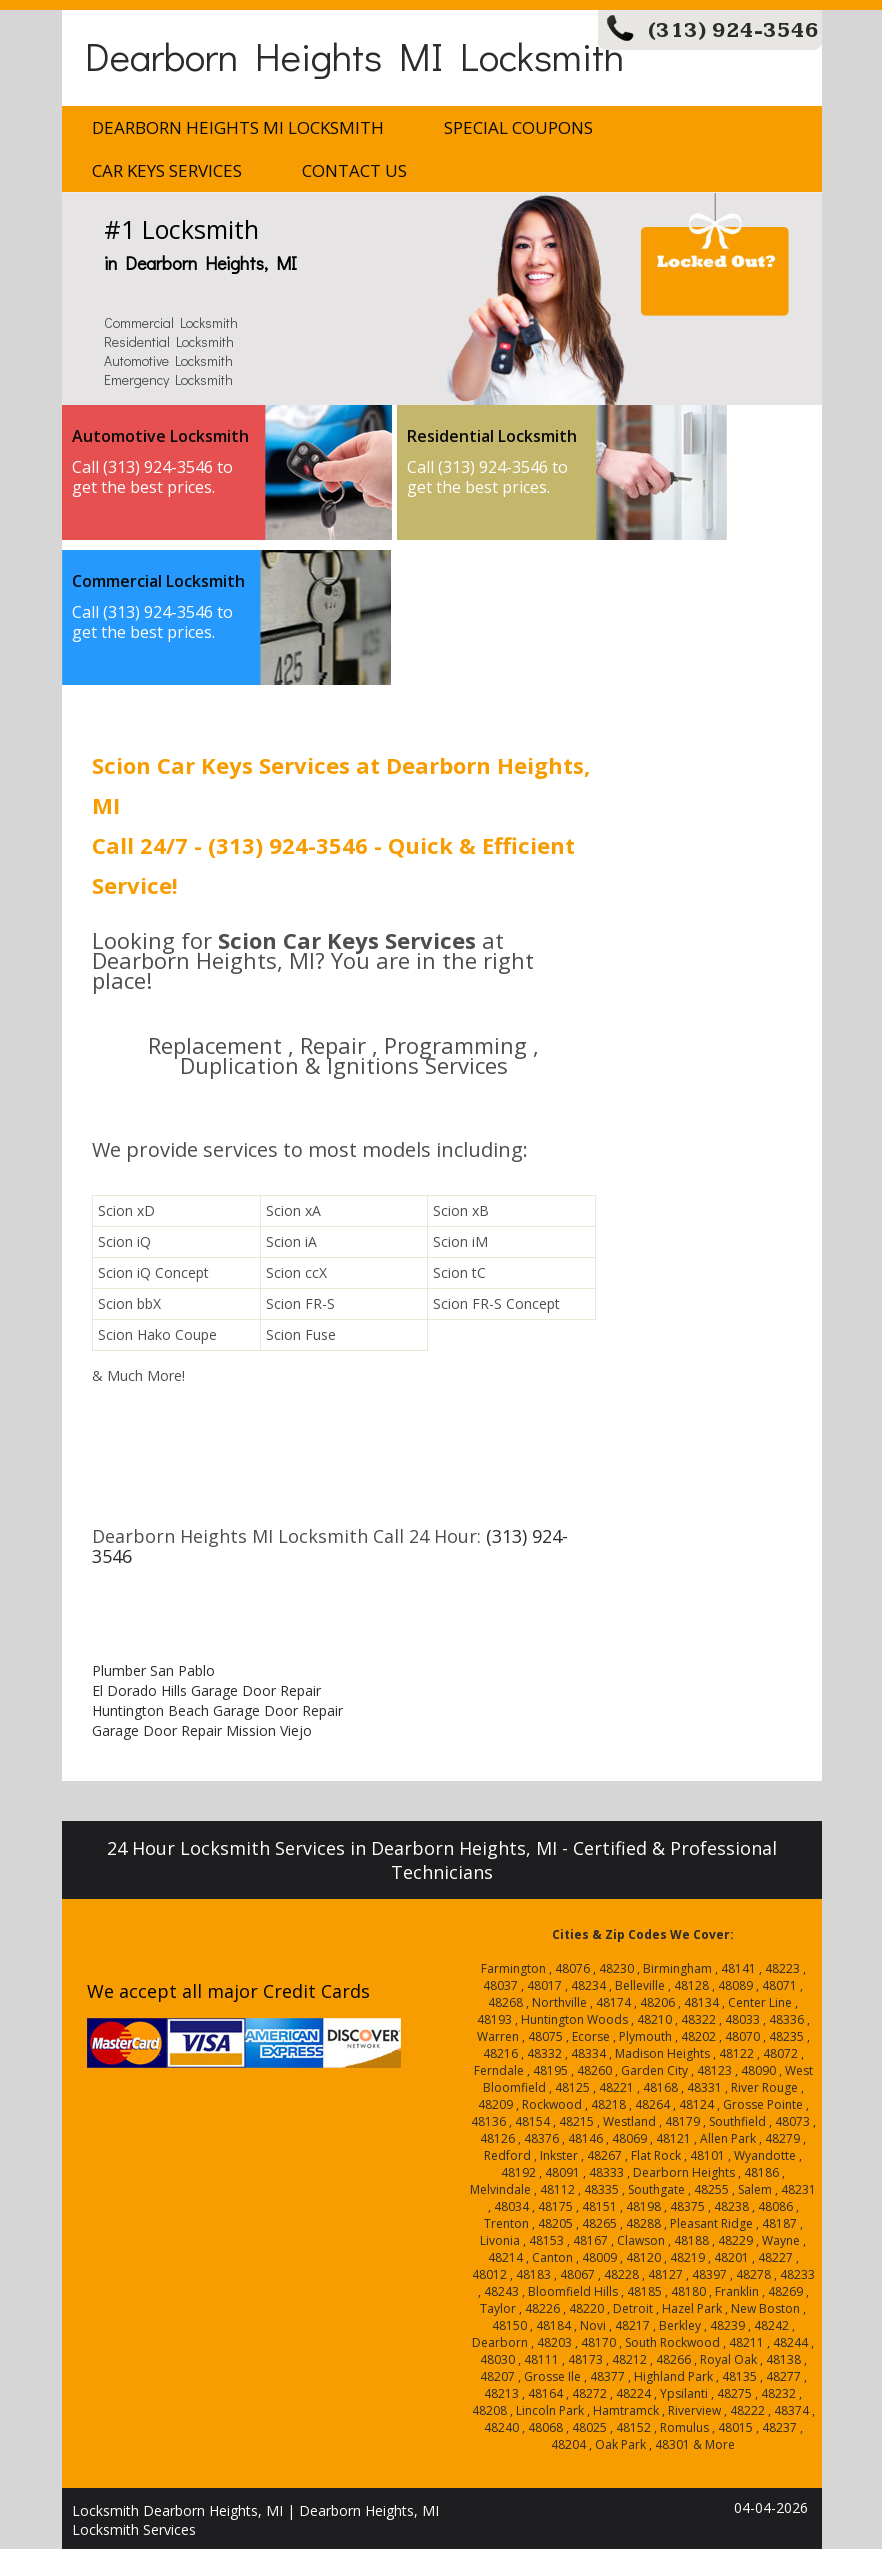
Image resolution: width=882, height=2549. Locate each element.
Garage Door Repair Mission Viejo (202, 1730)
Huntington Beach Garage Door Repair (217, 1710)
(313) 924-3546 (733, 30)
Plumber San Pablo (153, 1670)
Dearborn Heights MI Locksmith (354, 55)
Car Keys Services (167, 170)
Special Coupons (518, 127)
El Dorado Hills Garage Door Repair (206, 1690)
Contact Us (354, 170)
